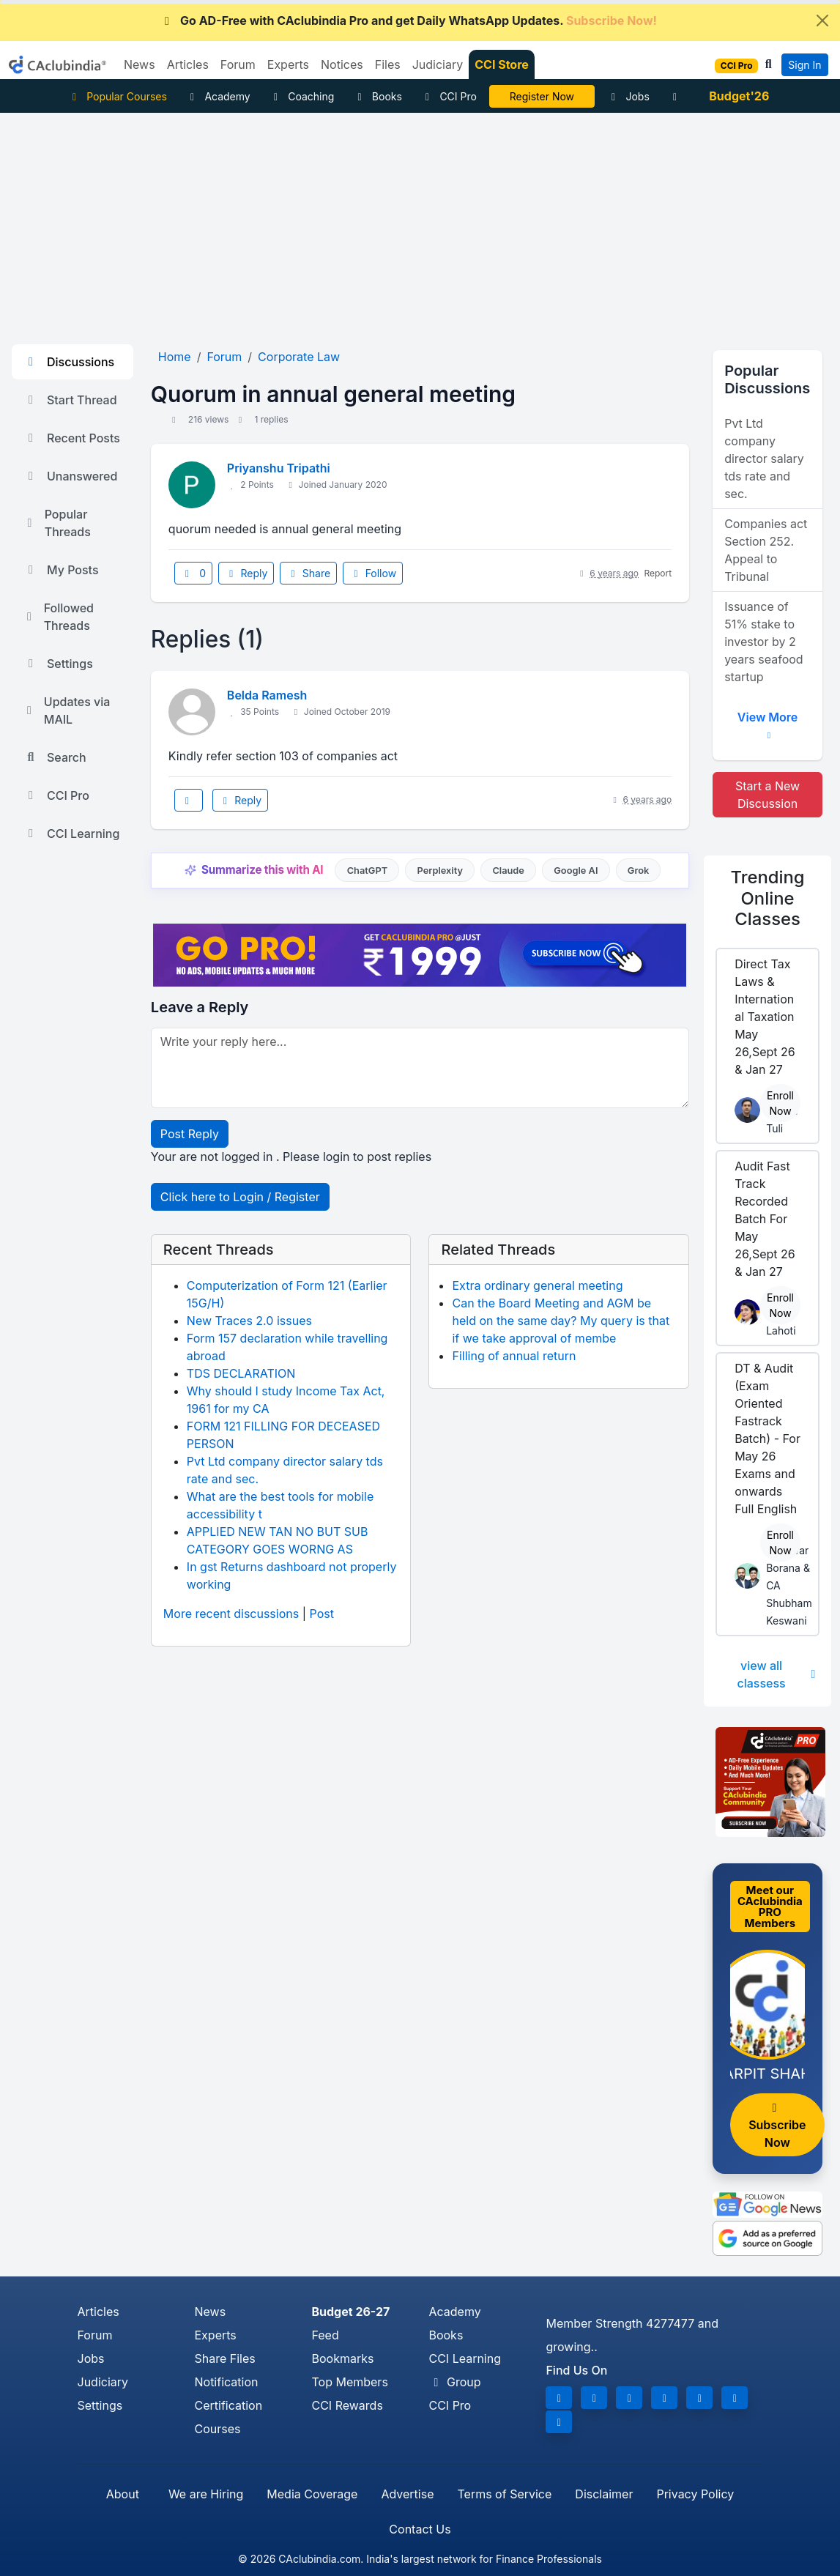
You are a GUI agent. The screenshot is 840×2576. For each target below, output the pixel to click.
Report (658, 573)
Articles (98, 2311)
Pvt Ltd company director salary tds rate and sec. (764, 458)
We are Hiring (205, 2494)
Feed (324, 2335)
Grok (638, 870)
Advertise (407, 2494)
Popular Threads (57, 523)
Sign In (804, 65)
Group (454, 2382)
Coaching (302, 96)
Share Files (224, 2358)
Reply (246, 573)
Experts (215, 2335)
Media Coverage (312, 2494)
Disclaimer (604, 2494)
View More (767, 722)
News (210, 2311)
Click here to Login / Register (240, 1196)
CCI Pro (449, 96)
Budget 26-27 (350, 2311)
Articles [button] (188, 64)
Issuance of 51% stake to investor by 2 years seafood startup (763, 641)
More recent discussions (231, 1613)
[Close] (822, 20)
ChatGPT (367, 870)
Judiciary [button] (438, 64)
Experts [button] (288, 64)
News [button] (139, 64)
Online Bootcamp (541, 96)
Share (308, 573)
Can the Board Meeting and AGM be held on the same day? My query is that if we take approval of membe (560, 1320)
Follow (372, 573)
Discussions (68, 362)
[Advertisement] (420, 222)
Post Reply (189, 1133)
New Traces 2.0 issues (249, 1320)
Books (377, 96)
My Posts (61, 570)
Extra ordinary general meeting (537, 1285)
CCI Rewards (346, 2405)
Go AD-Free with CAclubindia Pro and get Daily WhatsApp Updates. (408, 20)
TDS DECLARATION (241, 1373)
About (122, 2494)
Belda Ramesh (267, 695)
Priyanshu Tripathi (278, 468)
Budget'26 (739, 96)
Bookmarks (342, 2358)
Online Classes (768, 897)
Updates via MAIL (66, 710)
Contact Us (419, 2529)
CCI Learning (71, 833)
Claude (508, 870)
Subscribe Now (777, 2126)
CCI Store (502, 64)
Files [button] (388, 64)
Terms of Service (504, 2494)
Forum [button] (238, 64)
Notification (226, 2382)
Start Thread (70, 400)
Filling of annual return (514, 1355)
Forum (95, 2335)
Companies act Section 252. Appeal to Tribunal (765, 550)
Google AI (576, 870)
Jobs (628, 96)
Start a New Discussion (767, 795)
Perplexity (440, 870)
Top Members (349, 2382)
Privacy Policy (695, 2494)
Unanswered (70, 476)
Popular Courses (117, 96)
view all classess (778, 1674)
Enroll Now (780, 1103)
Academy (218, 96)
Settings (58, 663)
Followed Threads (58, 617)
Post (322, 1613)
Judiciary (103, 2382)
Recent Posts (71, 438)
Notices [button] (342, 64)
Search (54, 757)
